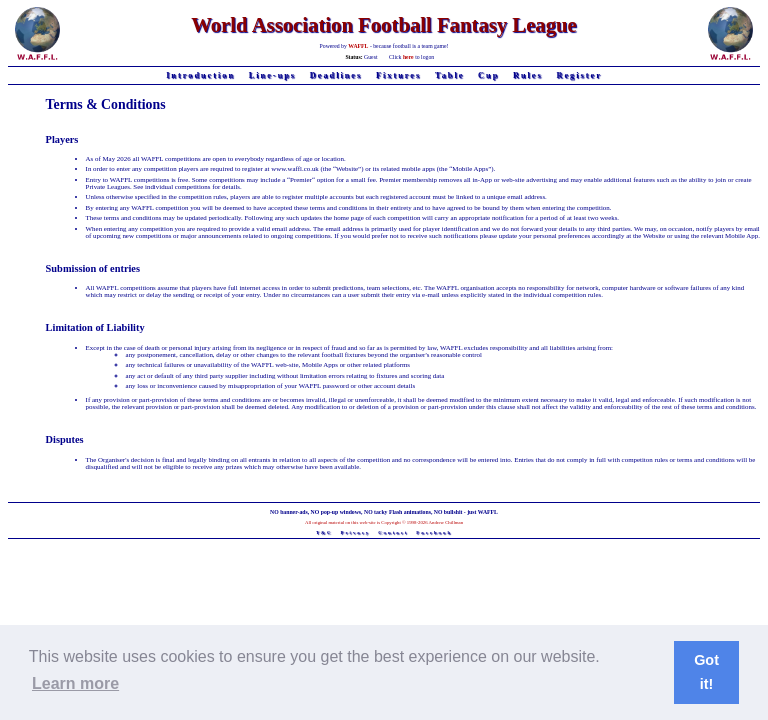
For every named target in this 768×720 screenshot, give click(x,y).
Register (578, 75)
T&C (324, 532)
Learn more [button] (75, 683)
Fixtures (398, 75)
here (408, 57)
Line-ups (272, 75)
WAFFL (358, 46)
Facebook (434, 532)
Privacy (356, 532)
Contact (393, 532)
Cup (488, 75)
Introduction (200, 75)
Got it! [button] (706, 672)
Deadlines (336, 75)
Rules (528, 75)
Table (450, 75)
